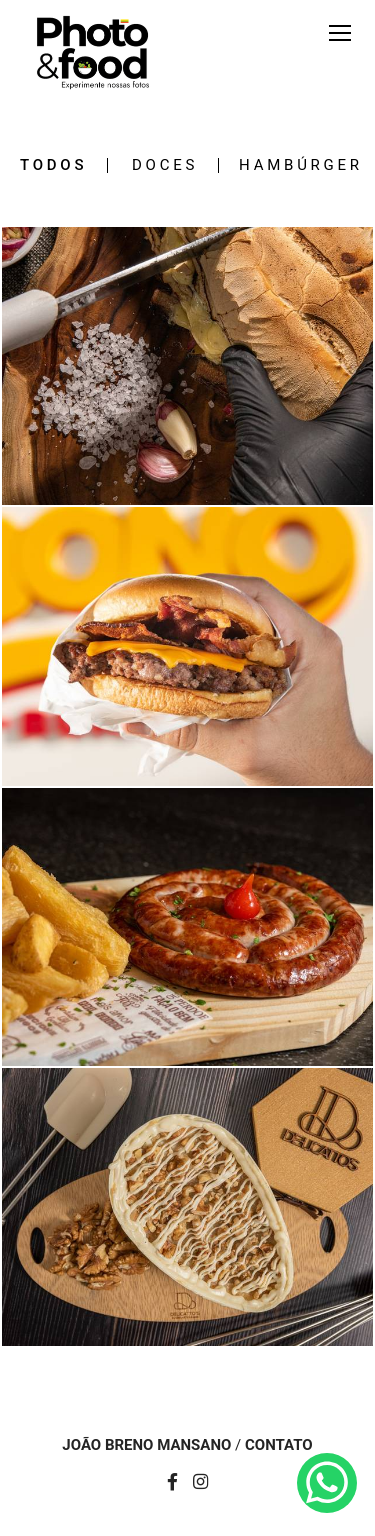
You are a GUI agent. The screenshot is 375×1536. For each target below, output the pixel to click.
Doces (165, 165)
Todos (53, 165)
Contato (279, 1445)
